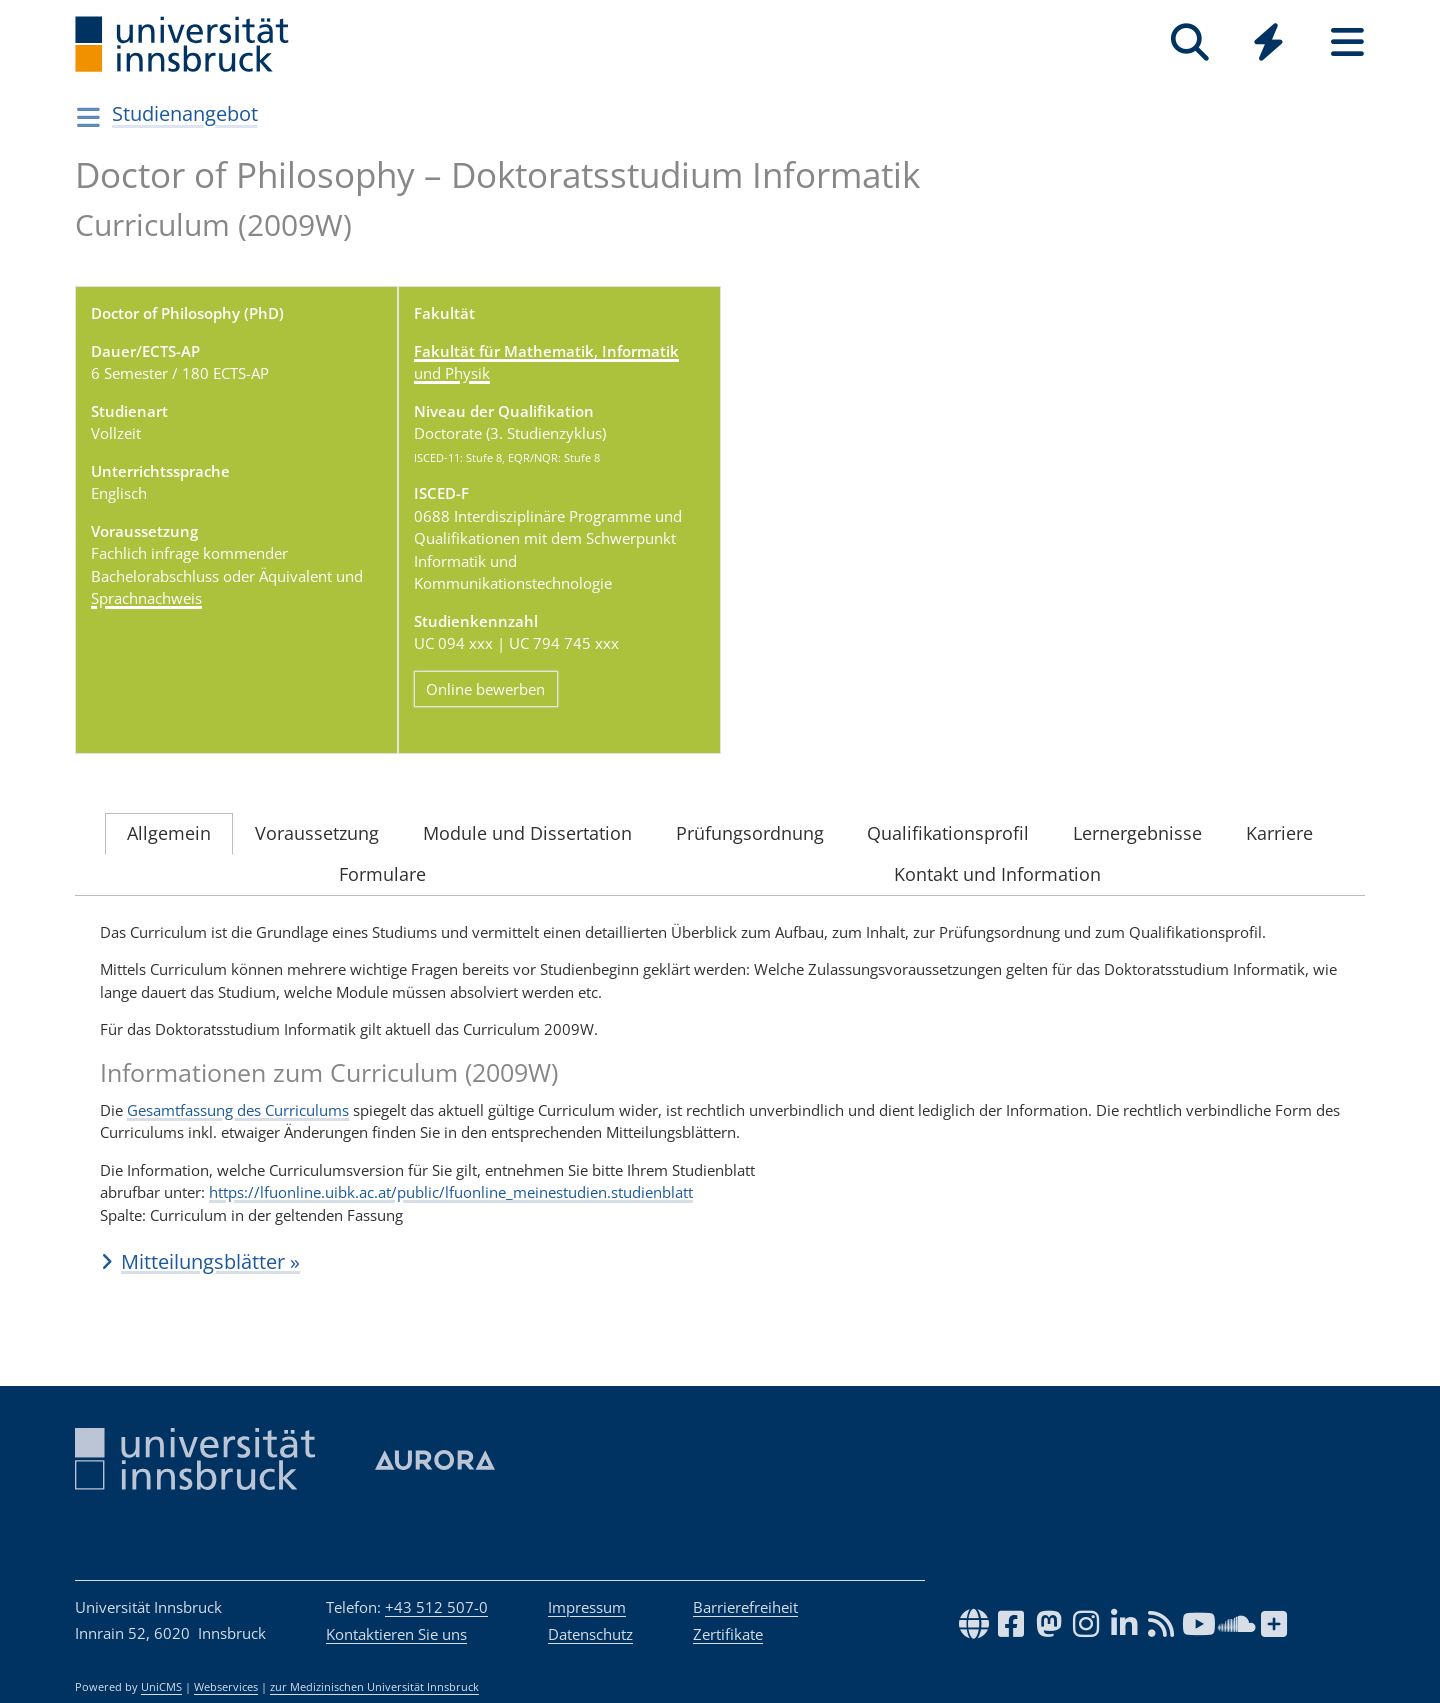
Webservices (226, 1687)
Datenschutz (590, 1634)
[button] (720, 1262)
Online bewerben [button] (485, 688)
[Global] (1268, 44)
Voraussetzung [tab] (317, 833)
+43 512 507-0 (436, 1607)
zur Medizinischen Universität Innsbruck (374, 1687)
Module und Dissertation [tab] (527, 833)
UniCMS (161, 1687)
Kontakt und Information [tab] (997, 874)
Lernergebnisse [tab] (1137, 833)
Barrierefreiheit (745, 1607)
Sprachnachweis (146, 598)
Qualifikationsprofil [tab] (948, 833)
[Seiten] (1347, 42)
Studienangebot (185, 113)
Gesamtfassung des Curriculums (238, 1110)
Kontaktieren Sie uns (396, 1634)
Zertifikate (728, 1634)
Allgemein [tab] (169, 833)
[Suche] (1189, 42)
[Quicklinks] (1268, 42)
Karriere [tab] (1279, 833)
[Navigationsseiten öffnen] (88, 117)
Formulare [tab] (382, 874)
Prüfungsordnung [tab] (750, 833)
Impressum (587, 1607)
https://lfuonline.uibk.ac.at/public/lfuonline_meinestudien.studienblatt (451, 1193)
